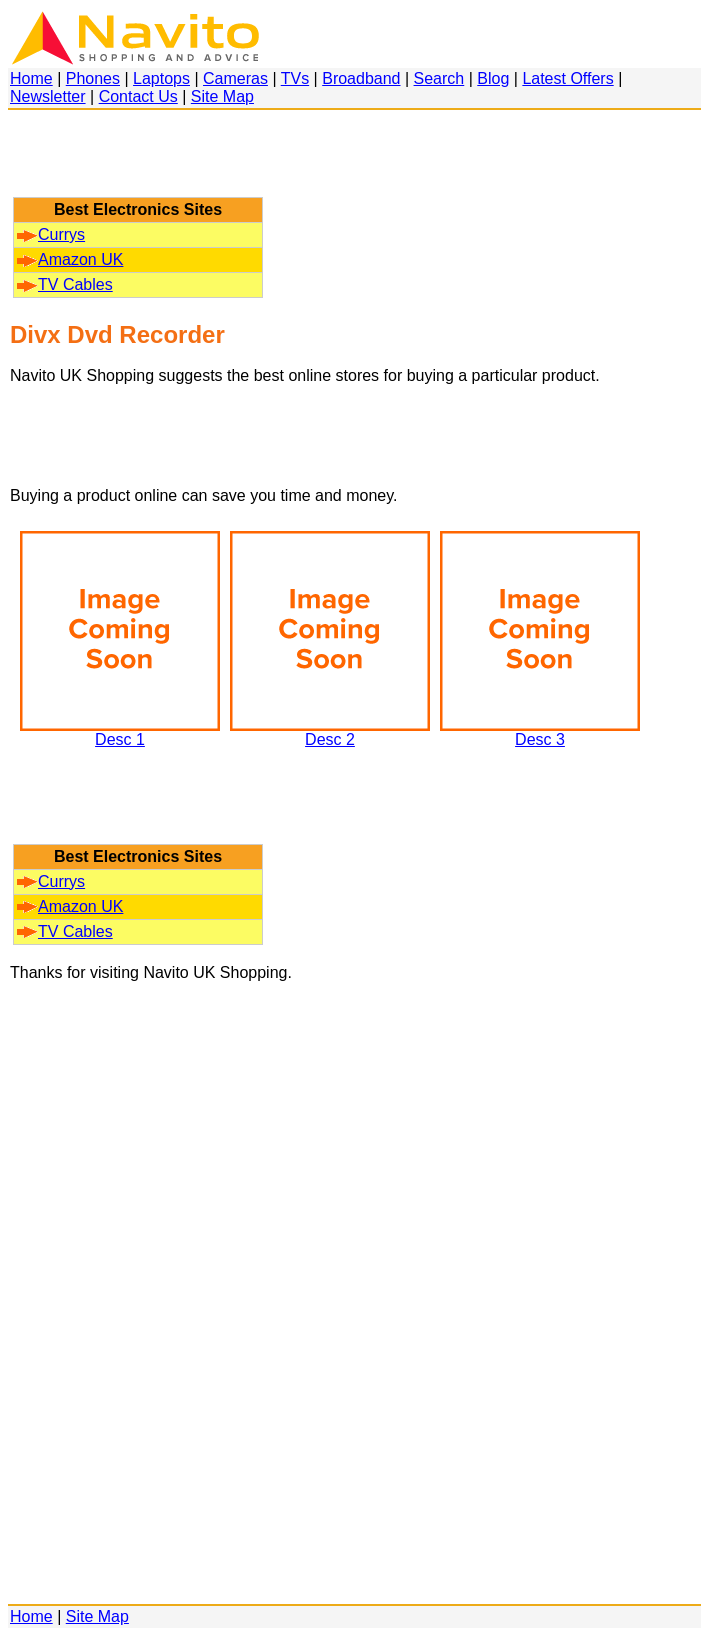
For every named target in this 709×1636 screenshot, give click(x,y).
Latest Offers (567, 78)
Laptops (161, 78)
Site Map (222, 96)
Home (31, 78)
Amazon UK (70, 259)
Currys (51, 234)
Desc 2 (330, 732)
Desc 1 (120, 732)
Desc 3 (540, 732)
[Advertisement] (138, 163)
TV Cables (65, 284)
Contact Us (138, 96)
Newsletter (48, 96)
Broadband (361, 78)
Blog (493, 78)
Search (439, 78)
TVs (295, 78)
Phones (93, 78)
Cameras (235, 78)
